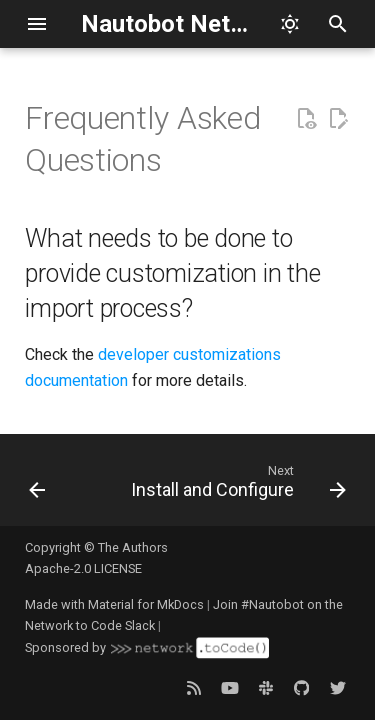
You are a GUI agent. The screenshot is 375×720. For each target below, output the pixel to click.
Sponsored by (147, 648)
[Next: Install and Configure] (236, 486)
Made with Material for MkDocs (114, 604)
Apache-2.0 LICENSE (83, 568)
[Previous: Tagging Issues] (37, 486)
